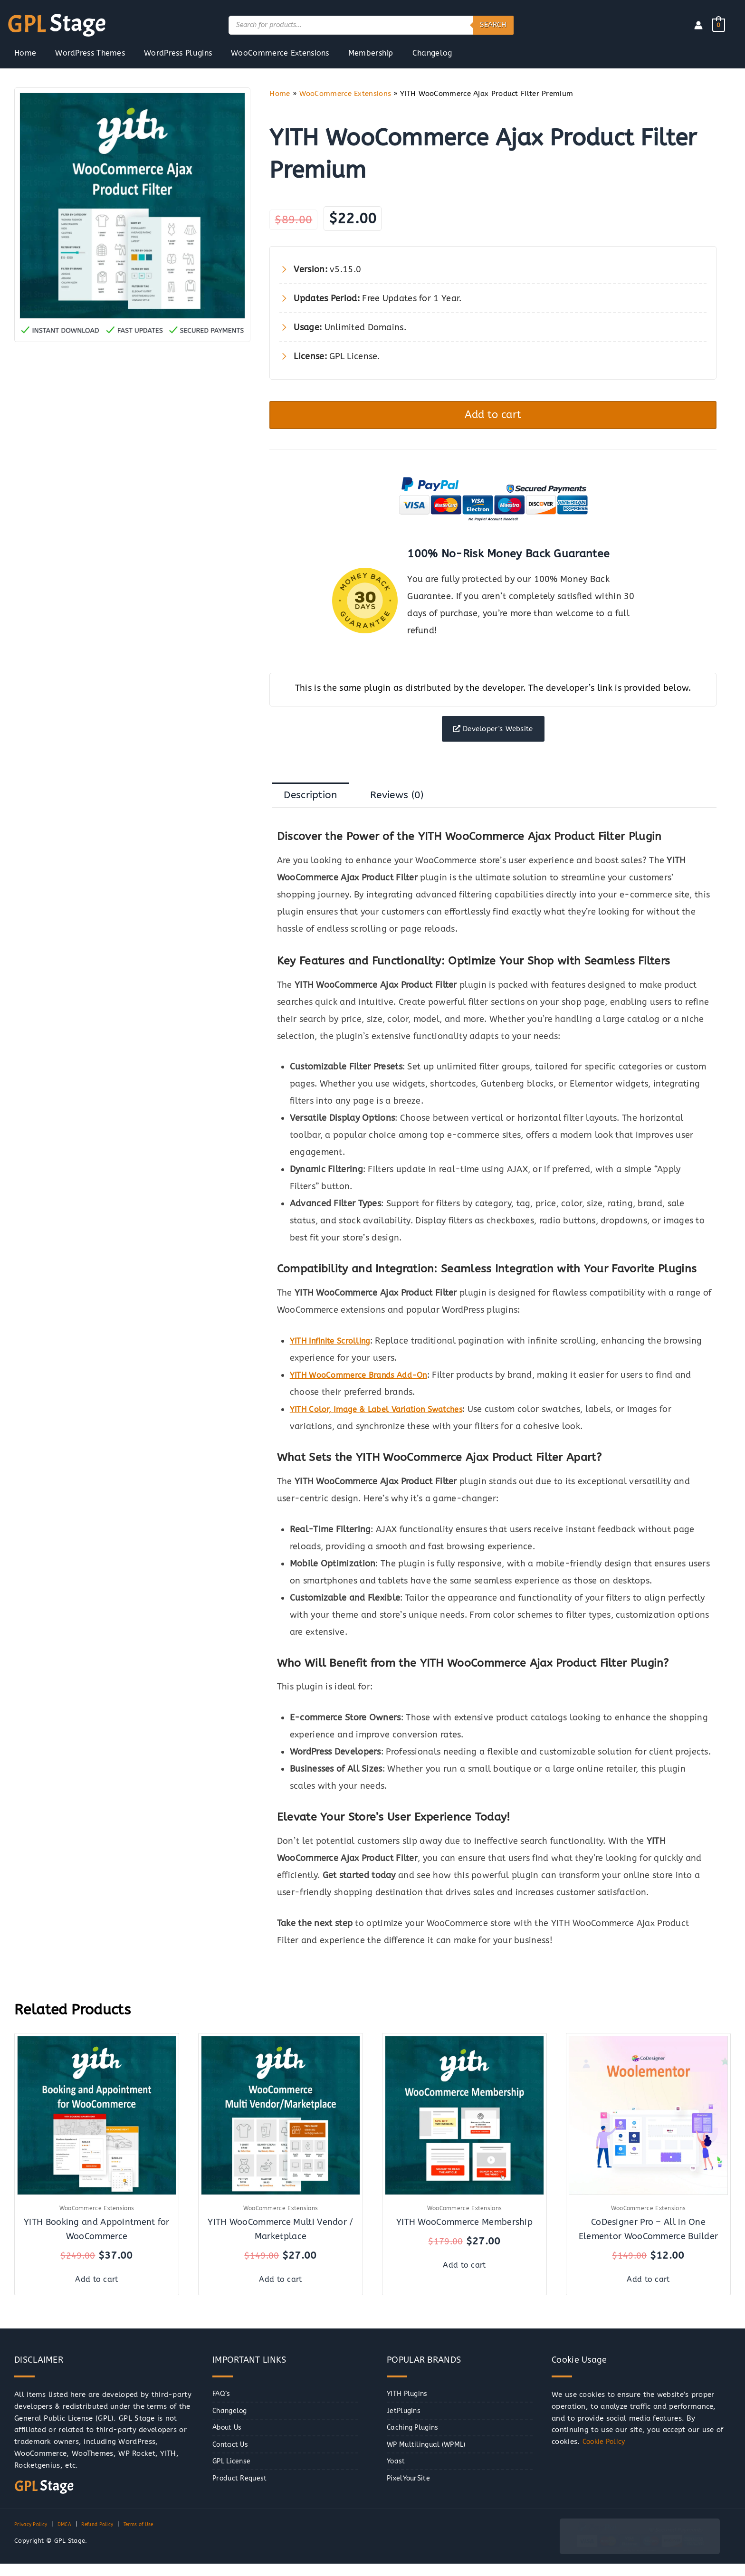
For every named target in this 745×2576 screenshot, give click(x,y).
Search (493, 24)
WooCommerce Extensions (345, 93)
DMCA (71, 2536)
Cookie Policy (606, 2454)
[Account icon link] (698, 25)
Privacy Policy (33, 2536)
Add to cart (493, 417)
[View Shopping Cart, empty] (718, 24)
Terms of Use (156, 2536)
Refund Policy (108, 2536)
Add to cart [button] (96, 2291)
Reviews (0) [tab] (410, 808)
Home (279, 93)
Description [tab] (315, 808)
